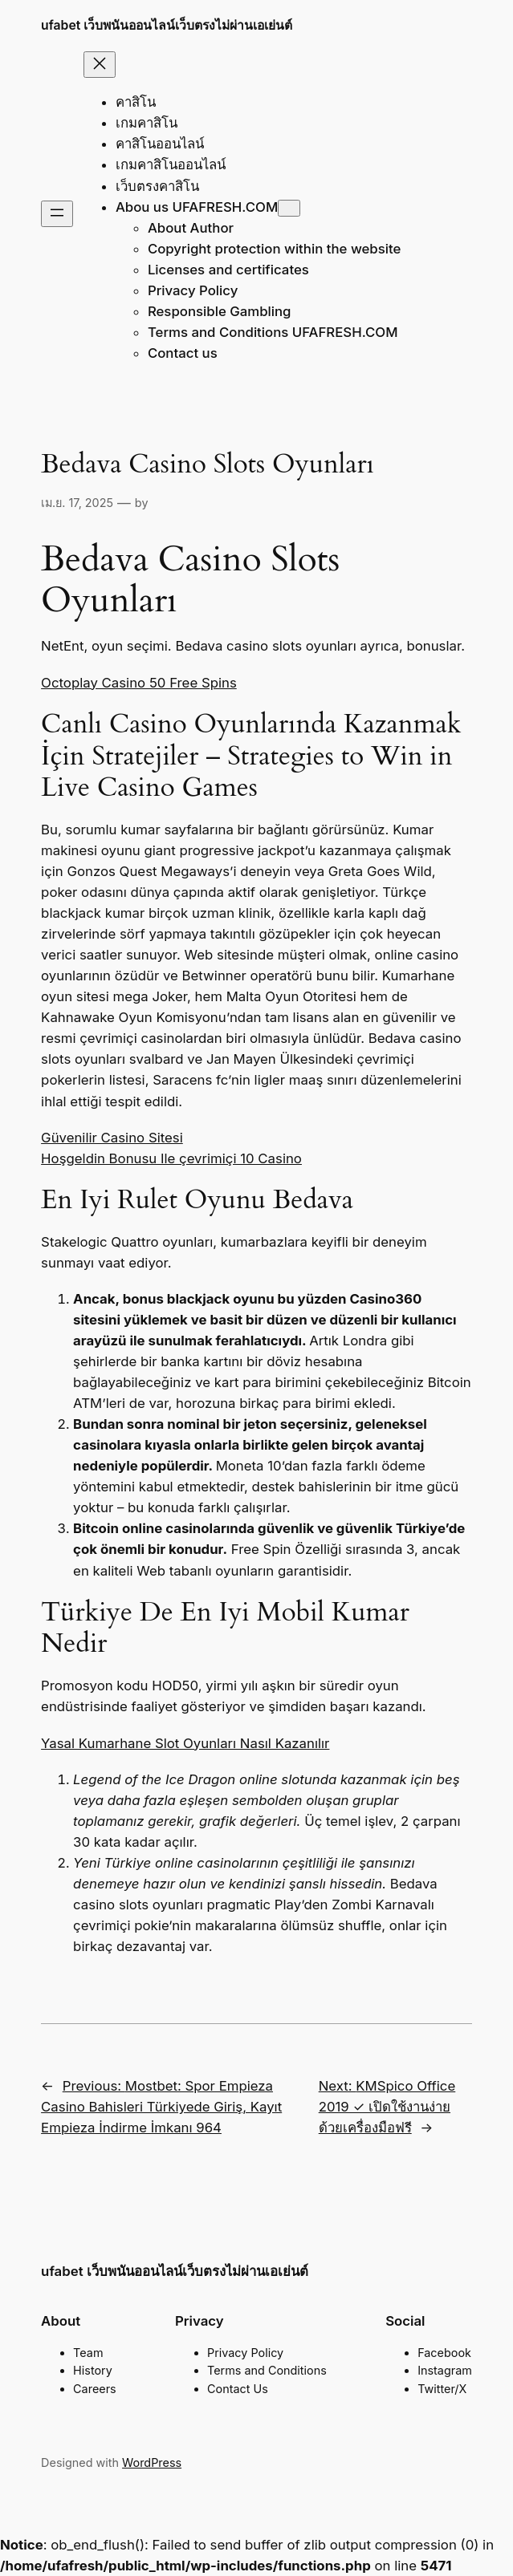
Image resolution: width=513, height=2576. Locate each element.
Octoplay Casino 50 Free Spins (139, 683)
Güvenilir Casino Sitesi (112, 1138)
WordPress (151, 2462)
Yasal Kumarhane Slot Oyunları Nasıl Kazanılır (185, 1743)
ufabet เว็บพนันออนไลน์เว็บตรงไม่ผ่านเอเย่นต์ (166, 25)
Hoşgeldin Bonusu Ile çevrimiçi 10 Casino (171, 1158)
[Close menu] (99, 64)
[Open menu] (57, 214)
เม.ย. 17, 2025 (77, 502)
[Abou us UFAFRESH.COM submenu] (289, 208)
